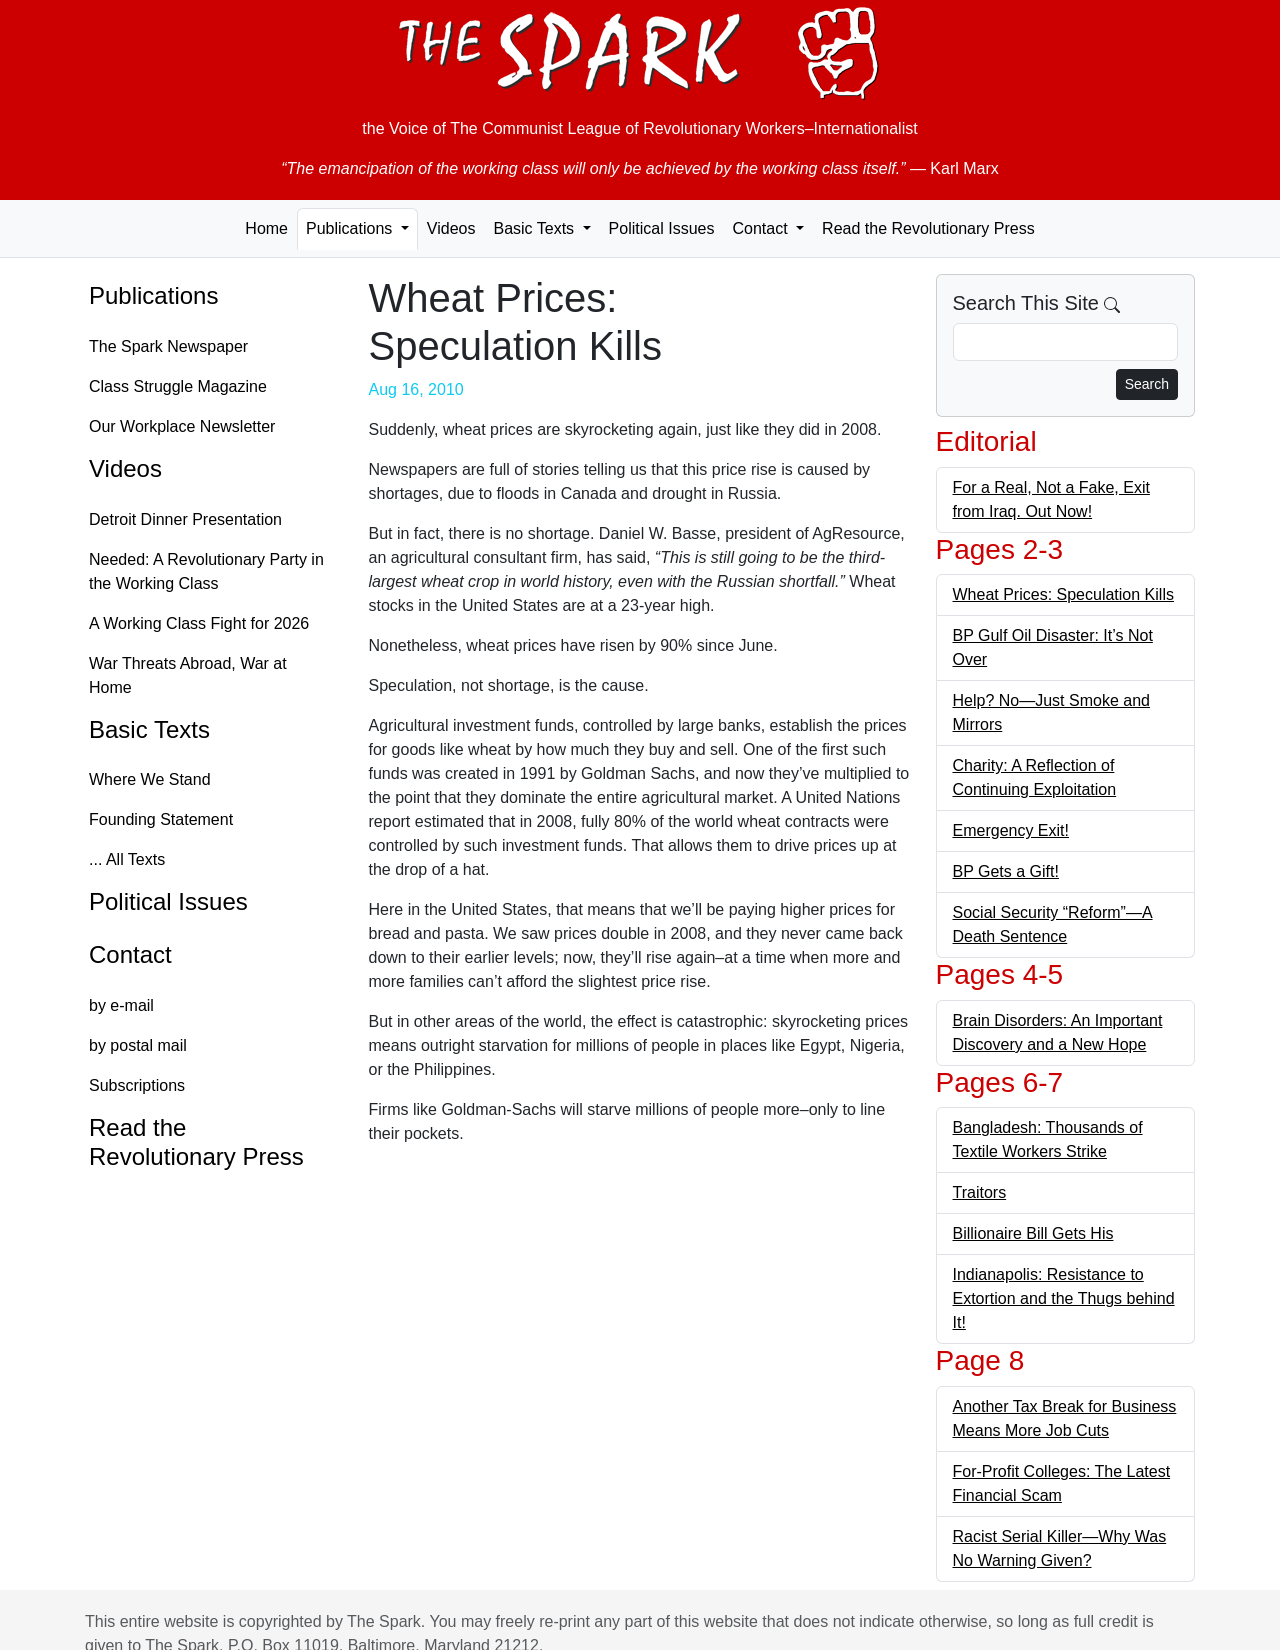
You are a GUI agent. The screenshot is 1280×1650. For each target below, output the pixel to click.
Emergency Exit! (1011, 830)
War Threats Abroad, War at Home (188, 675)
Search (1147, 384)
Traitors (980, 1192)
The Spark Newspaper (168, 346)
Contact (130, 954)
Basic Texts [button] (535, 228)
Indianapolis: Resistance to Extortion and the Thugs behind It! (1064, 1298)
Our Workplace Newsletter (182, 426)
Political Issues (662, 228)
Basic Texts (149, 729)
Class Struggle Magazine (178, 386)
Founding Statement (161, 819)
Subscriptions (137, 1085)
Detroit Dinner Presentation (185, 519)
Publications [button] (351, 228)
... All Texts (127, 859)
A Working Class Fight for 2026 (199, 623)
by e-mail (121, 1005)
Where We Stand (150, 779)
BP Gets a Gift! (1006, 871)
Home (266, 228)
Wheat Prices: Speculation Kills (1063, 594)
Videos (451, 228)
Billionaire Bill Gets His (1033, 1233)
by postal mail (138, 1045)
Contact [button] (762, 228)
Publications (153, 295)
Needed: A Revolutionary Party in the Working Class (206, 571)
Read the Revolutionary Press (928, 228)
